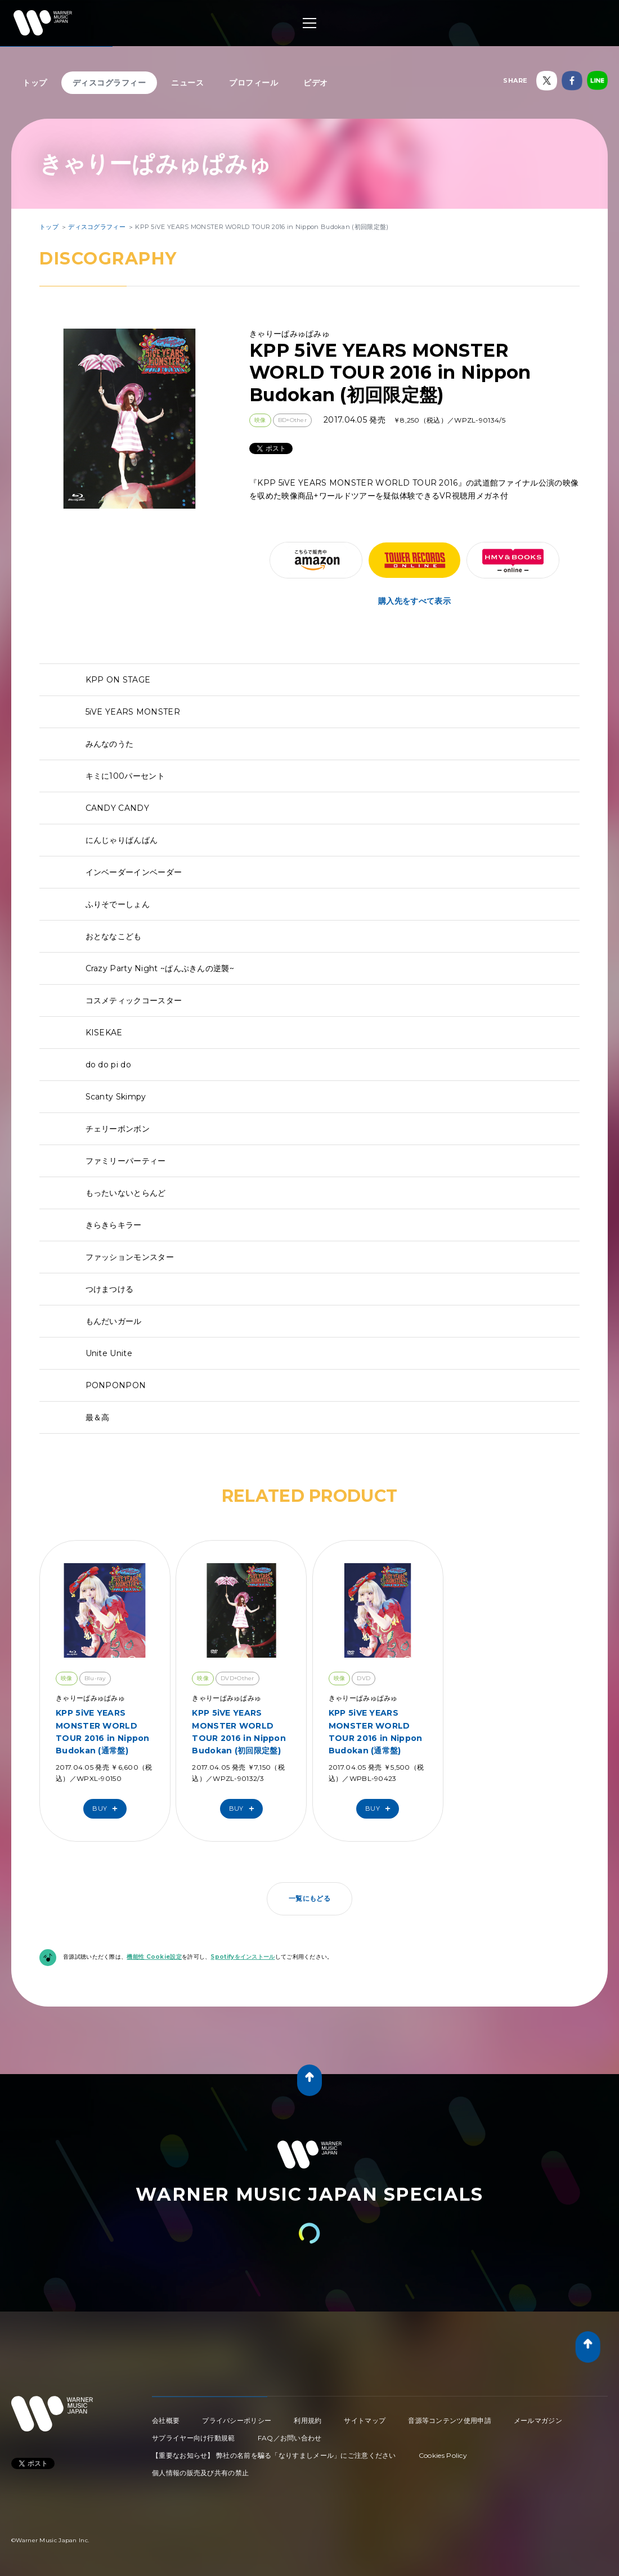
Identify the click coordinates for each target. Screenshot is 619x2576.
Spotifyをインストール (242, 1956)
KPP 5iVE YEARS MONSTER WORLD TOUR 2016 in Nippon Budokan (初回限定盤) (239, 1732)
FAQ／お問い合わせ (290, 2438)
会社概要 (166, 2420)
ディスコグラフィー (109, 83)
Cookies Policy (443, 2455)
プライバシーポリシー (236, 2420)
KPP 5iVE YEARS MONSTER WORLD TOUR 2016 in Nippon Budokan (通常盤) (103, 1732)
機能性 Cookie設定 (154, 1956)
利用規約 (307, 2420)
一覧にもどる (309, 1898)
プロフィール (253, 83)
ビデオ (315, 83)
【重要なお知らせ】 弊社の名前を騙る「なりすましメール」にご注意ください (274, 2455)
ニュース (187, 83)
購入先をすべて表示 (414, 601)
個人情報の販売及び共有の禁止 (200, 2473)
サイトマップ (364, 2420)
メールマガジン (538, 2420)
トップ (35, 83)
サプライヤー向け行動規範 (193, 2438)
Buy (107, 1809)
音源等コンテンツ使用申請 (449, 2420)
